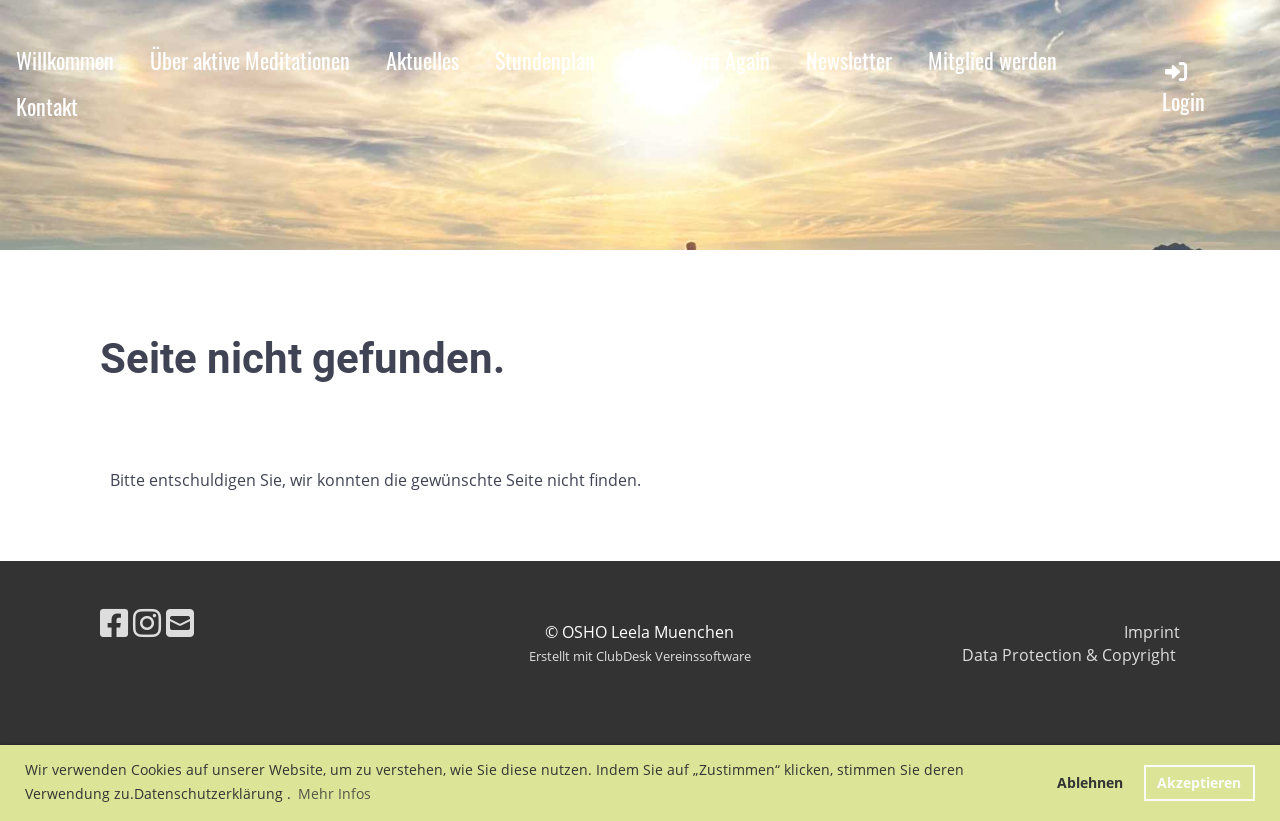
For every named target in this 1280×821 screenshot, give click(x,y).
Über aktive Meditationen (250, 60)
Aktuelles (422, 60)
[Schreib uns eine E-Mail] (180, 622)
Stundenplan (545, 60)
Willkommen (65, 60)
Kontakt (47, 106)
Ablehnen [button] (1090, 782)
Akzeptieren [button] (1199, 782)
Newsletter (849, 60)
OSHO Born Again (700, 60)
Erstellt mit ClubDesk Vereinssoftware (640, 656)
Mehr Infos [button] (334, 793)
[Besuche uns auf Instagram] (147, 622)
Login (1183, 87)
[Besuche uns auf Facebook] (114, 622)
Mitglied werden (992, 60)
